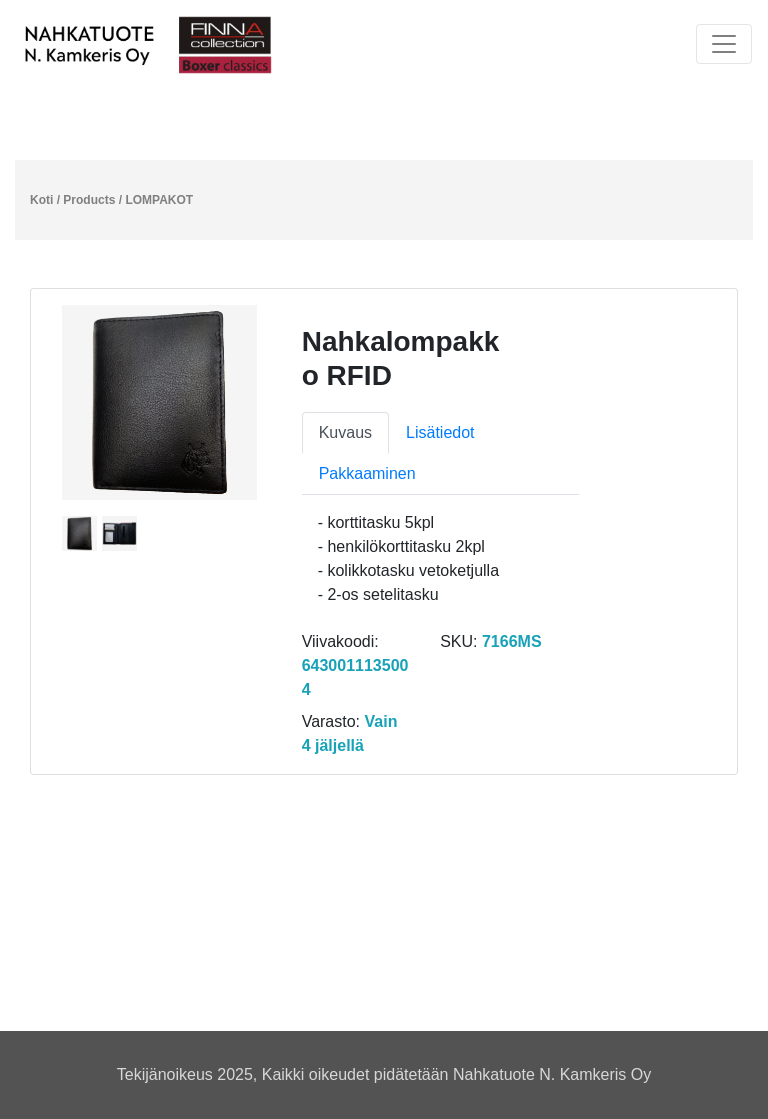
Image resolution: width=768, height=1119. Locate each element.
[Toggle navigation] (724, 44)
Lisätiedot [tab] (440, 432)
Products (89, 200)
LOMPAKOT (159, 200)
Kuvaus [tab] (345, 432)
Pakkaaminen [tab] (367, 473)
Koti (41, 200)
